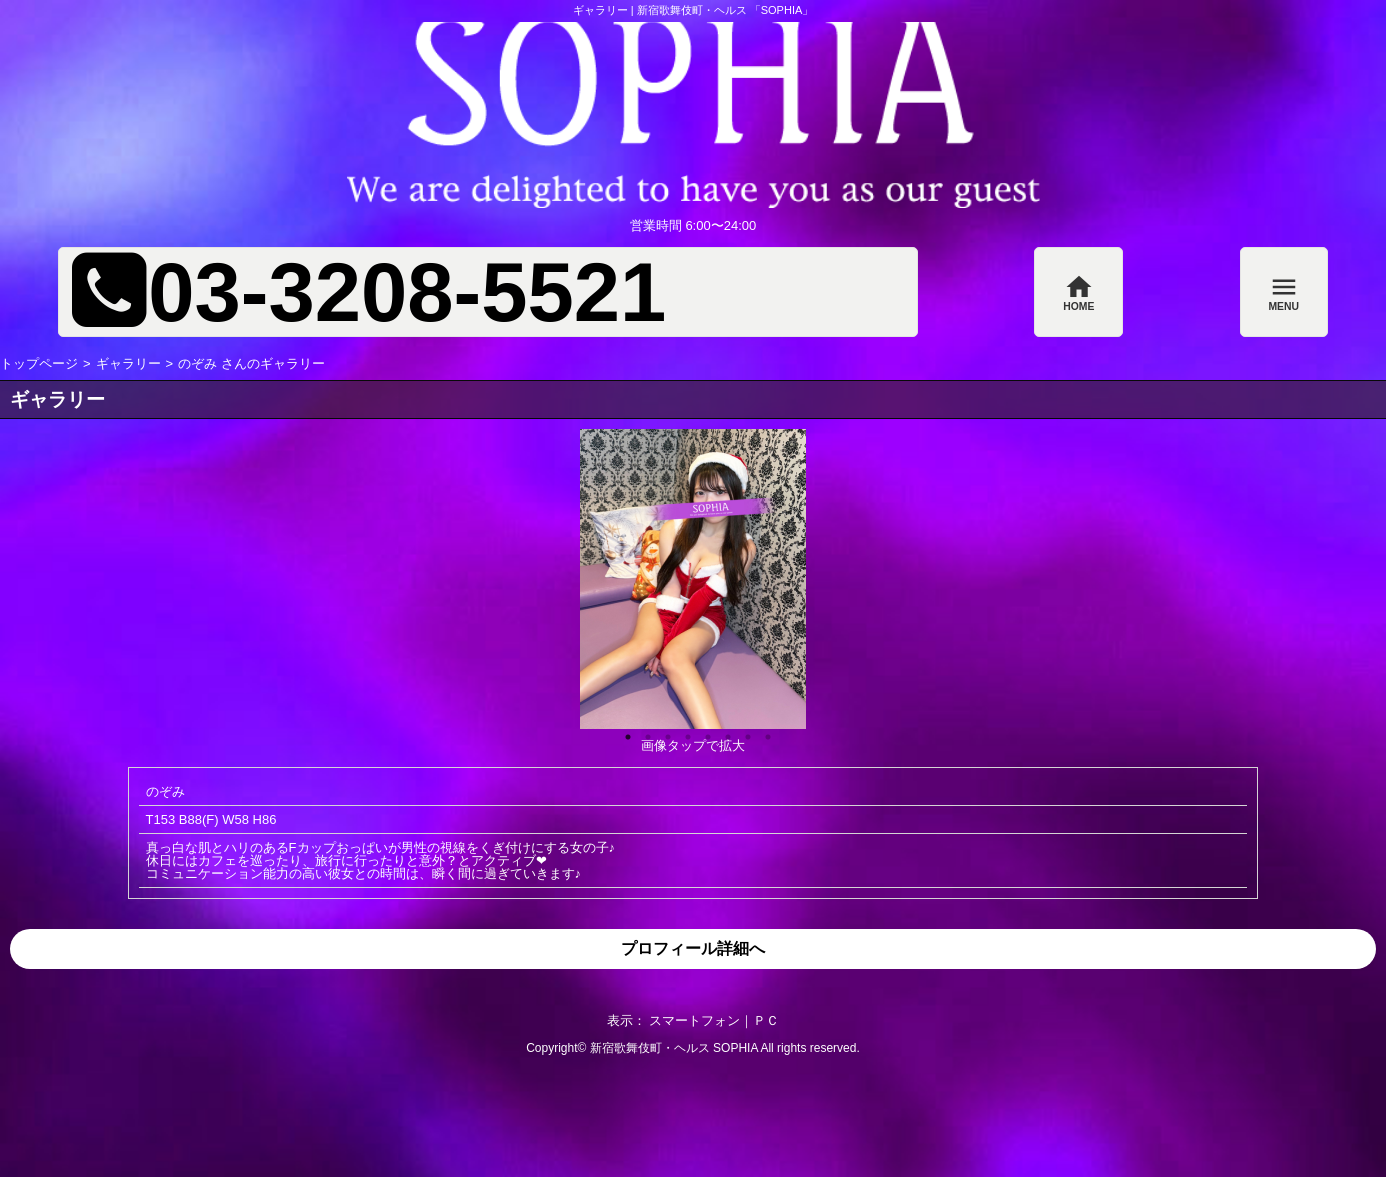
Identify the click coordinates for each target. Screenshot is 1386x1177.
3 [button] (663, 732)
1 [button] (623, 732)
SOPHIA (735, 1048)
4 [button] (683, 732)
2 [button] (643, 732)
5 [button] (703, 732)
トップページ (39, 363)
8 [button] (763, 732)
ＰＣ (766, 1020)
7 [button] (743, 732)
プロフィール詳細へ (693, 948)
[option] (693, 579)
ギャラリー (128, 363)
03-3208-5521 (407, 292)
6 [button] (723, 732)
